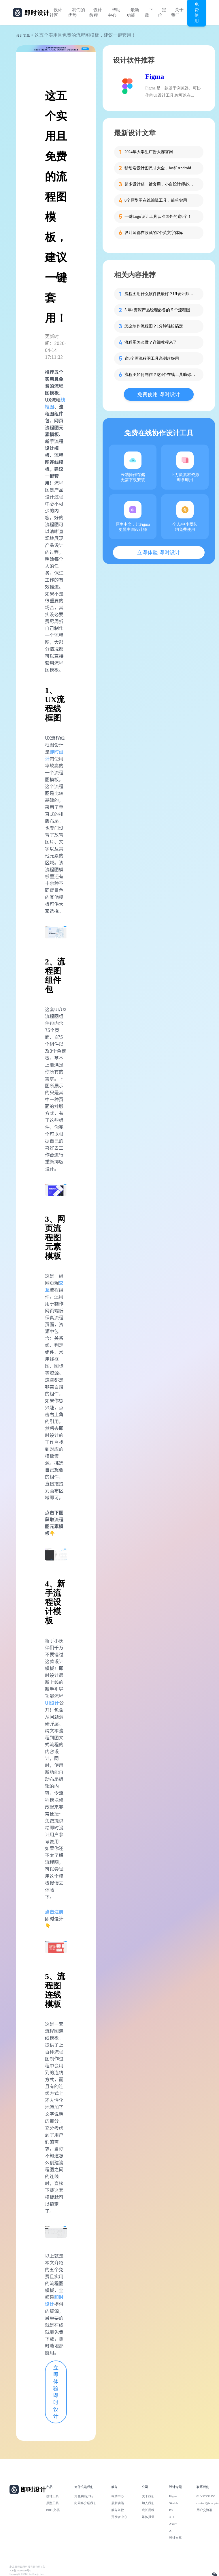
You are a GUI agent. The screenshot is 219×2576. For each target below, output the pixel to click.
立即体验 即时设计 (55, 2392)
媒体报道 (148, 2517)
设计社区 (56, 13)
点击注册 (54, 1911)
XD (171, 2517)
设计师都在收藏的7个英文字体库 (153, 233)
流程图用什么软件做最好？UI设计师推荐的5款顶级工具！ (160, 294)
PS (171, 2510)
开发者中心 (119, 2517)
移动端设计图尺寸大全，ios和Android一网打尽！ (160, 168)
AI (171, 2530)
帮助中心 (114, 13)
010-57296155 (206, 2496)
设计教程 (95, 13)
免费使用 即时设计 (158, 394)
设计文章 (23, 35)
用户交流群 (204, 2510)
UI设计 (52, 1702)
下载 (149, 13)
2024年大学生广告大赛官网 (148, 152)
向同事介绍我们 (85, 2503)
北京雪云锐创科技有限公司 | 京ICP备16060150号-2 (27, 2568)
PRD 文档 (53, 2510)
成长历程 (148, 2510)
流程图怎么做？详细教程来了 (150, 342)
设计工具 (52, 2496)
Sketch (173, 2503)
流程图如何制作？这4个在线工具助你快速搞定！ (160, 374)
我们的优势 (76, 13)
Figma (154, 76)
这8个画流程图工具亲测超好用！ (153, 358)
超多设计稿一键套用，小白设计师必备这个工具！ (160, 184)
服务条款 (117, 2510)
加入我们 (148, 2503)
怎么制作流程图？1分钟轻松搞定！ (155, 326)
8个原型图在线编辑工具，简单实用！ (157, 200)
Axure (173, 2524)
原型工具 (52, 2503)
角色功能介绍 (83, 2496)
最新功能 (133, 13)
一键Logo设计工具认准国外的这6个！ (158, 216)
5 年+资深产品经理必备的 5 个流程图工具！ (160, 310)
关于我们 (177, 13)
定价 (162, 13)
